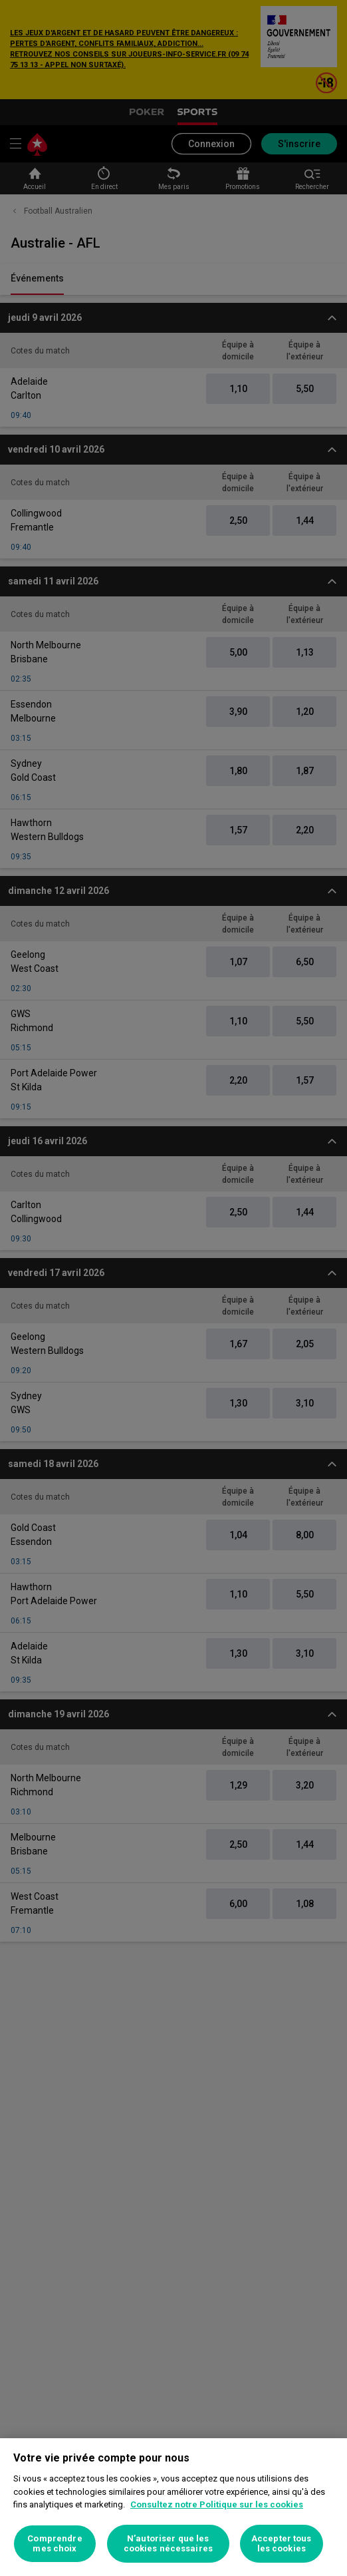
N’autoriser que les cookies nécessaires (168, 2543)
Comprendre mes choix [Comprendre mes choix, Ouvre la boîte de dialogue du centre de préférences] (54, 2543)
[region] (173, 2507)
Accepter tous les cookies (281, 2543)
